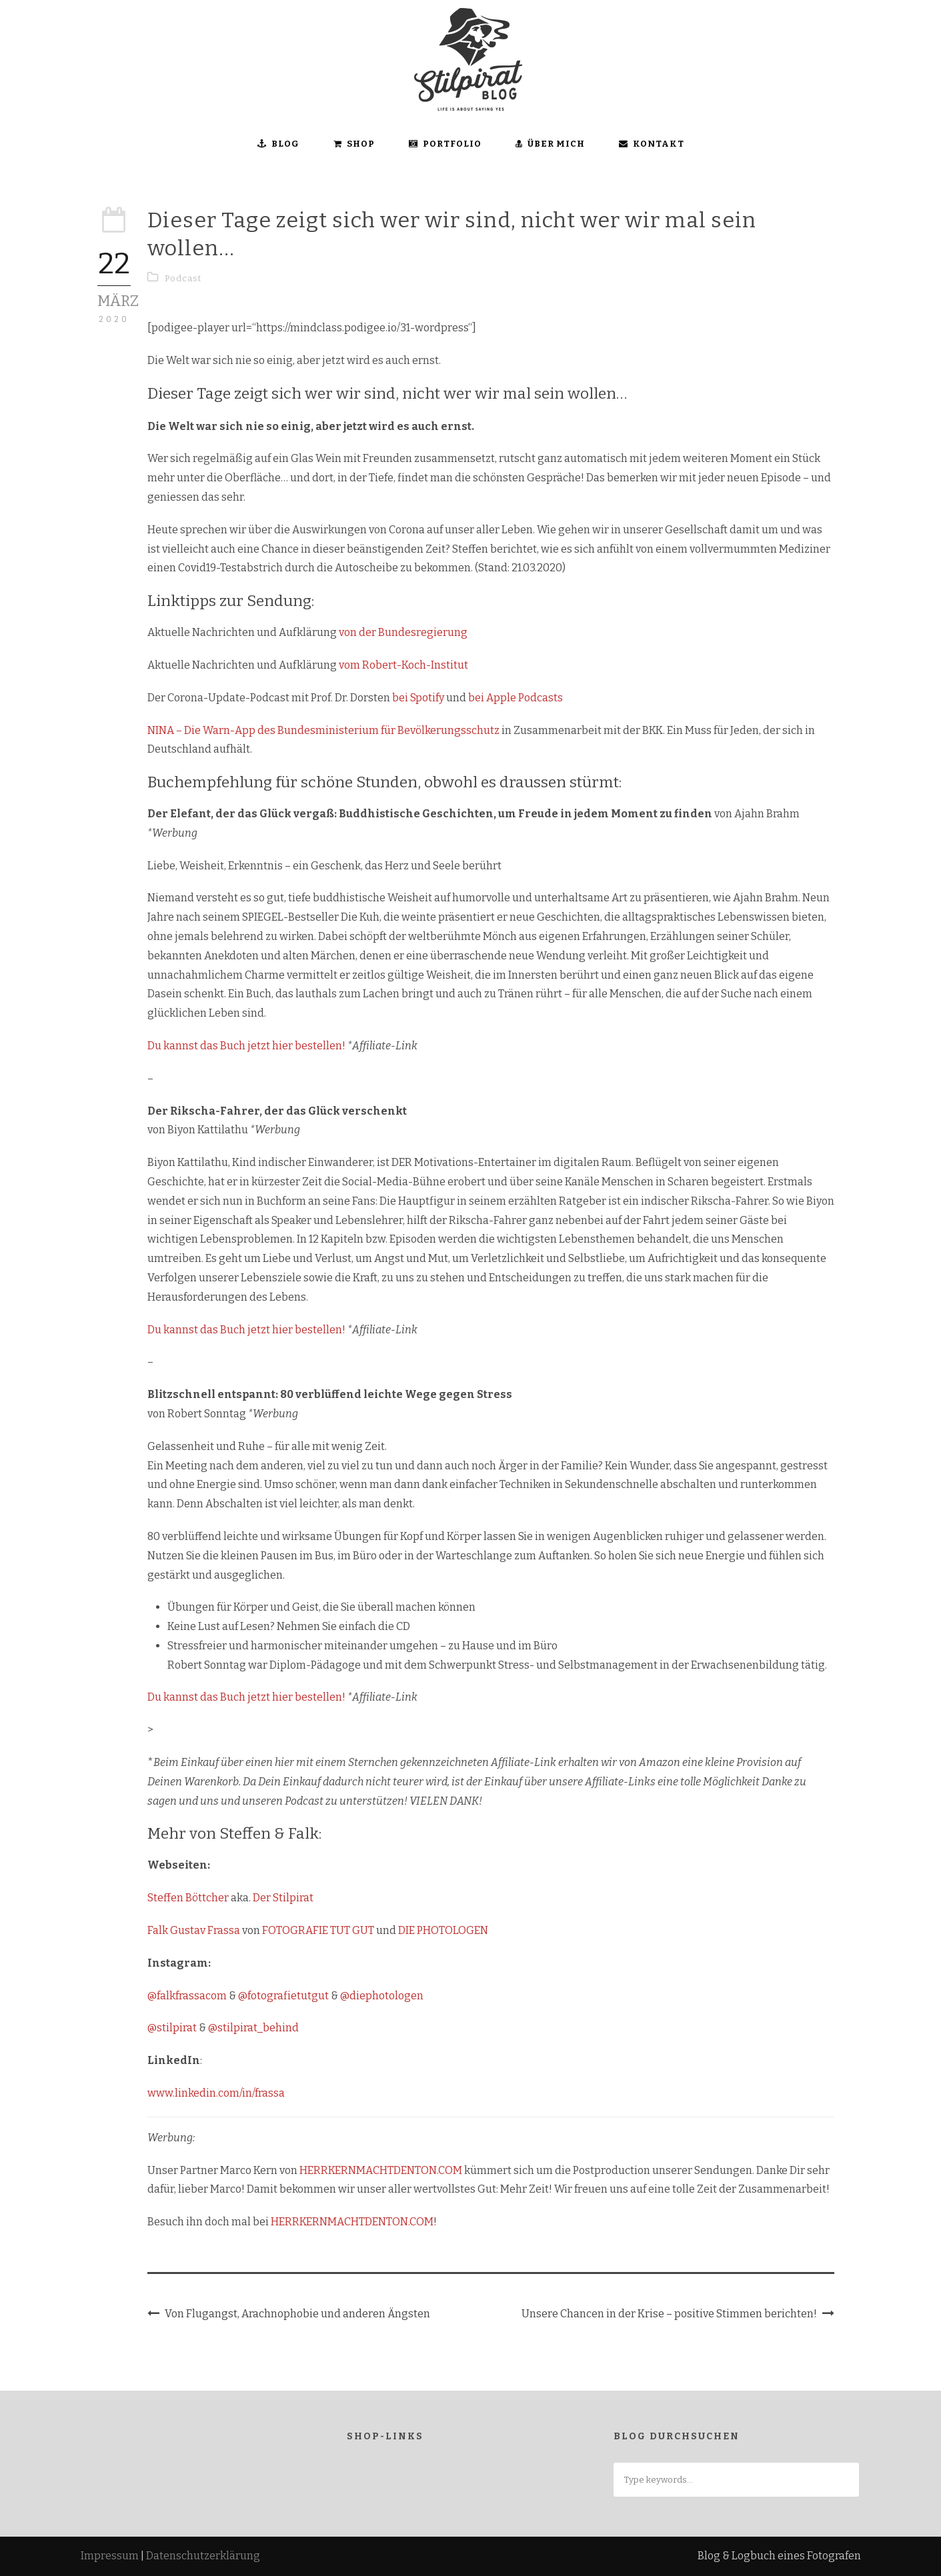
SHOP (354, 144)
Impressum (110, 2555)
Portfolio (445, 144)
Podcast (183, 278)
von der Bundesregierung (403, 632)
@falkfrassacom (187, 1995)
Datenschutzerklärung (203, 2555)
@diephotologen (381, 1995)
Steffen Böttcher (188, 1897)
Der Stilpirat (283, 1897)
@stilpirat (172, 2027)
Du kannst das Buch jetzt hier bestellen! (247, 1045)
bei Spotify (418, 697)
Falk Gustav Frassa (193, 1930)
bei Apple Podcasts (515, 697)
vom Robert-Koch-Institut (403, 665)
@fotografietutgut (283, 1995)
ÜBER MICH (550, 144)
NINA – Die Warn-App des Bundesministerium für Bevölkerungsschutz (323, 730)
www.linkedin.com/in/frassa (216, 2093)
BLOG (278, 144)
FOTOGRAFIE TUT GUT (318, 1930)
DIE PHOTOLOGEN (443, 1930)
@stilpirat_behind (253, 2027)
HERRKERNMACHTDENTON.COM (380, 2170)
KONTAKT (651, 144)
